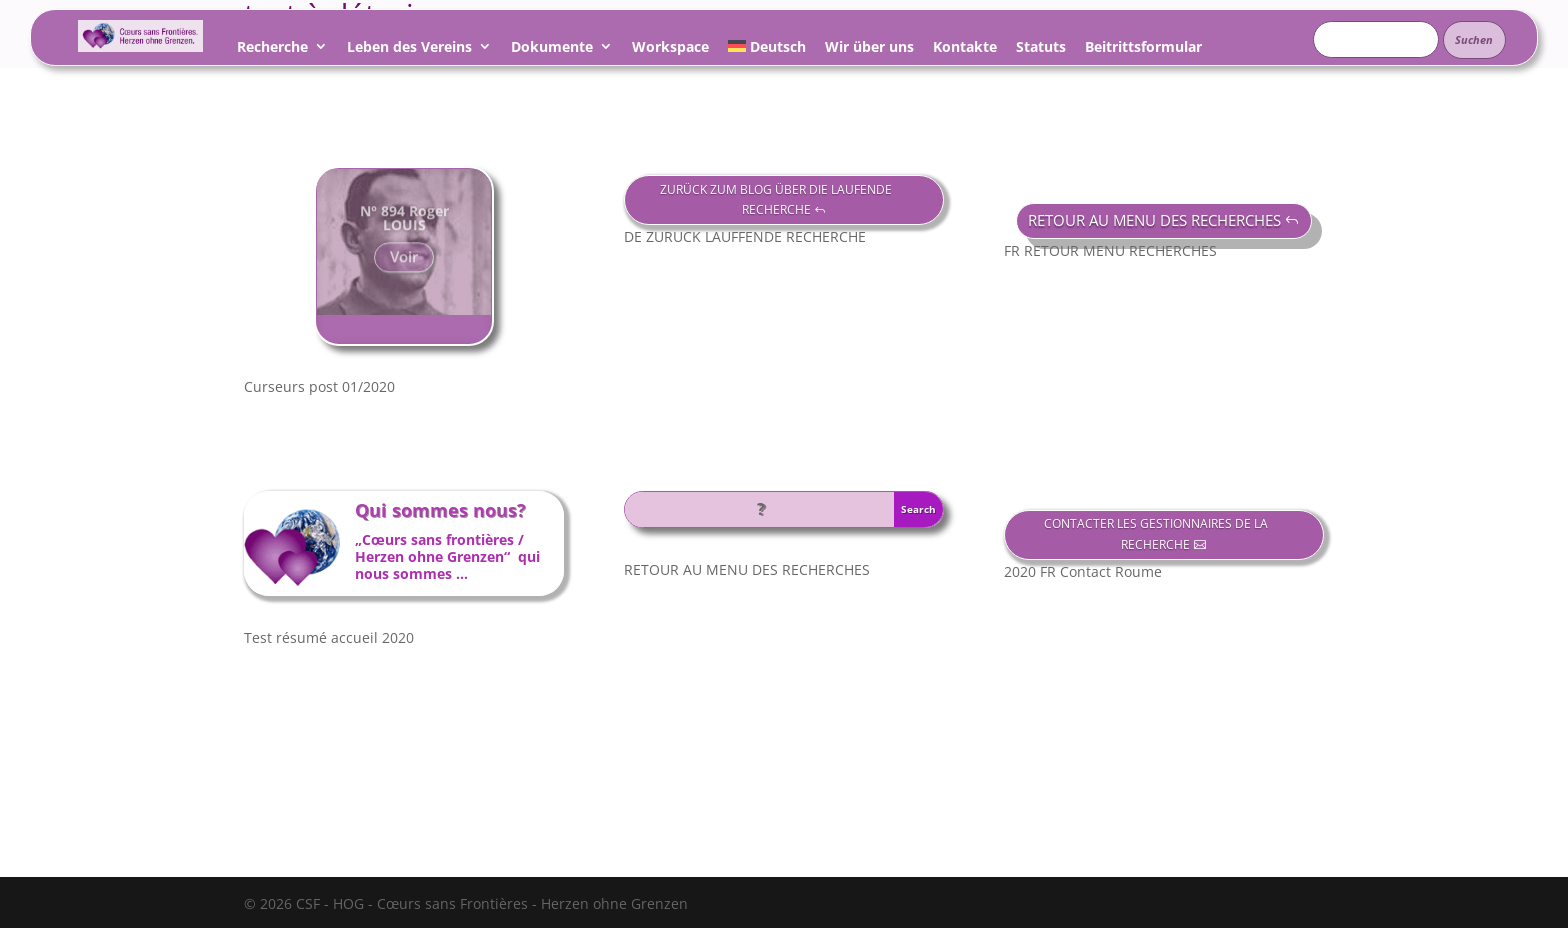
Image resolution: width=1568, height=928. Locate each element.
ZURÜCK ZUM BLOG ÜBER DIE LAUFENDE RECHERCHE (776, 199)
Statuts (1041, 49)
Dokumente (552, 49)
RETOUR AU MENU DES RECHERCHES (1154, 220)
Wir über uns (869, 49)
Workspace (670, 49)
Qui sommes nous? (440, 510)
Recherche (272, 49)
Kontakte (965, 49)
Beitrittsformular (1143, 49)
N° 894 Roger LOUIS (404, 226)
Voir (404, 265)
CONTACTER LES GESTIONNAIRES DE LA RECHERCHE (1156, 533)
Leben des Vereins (409, 49)
